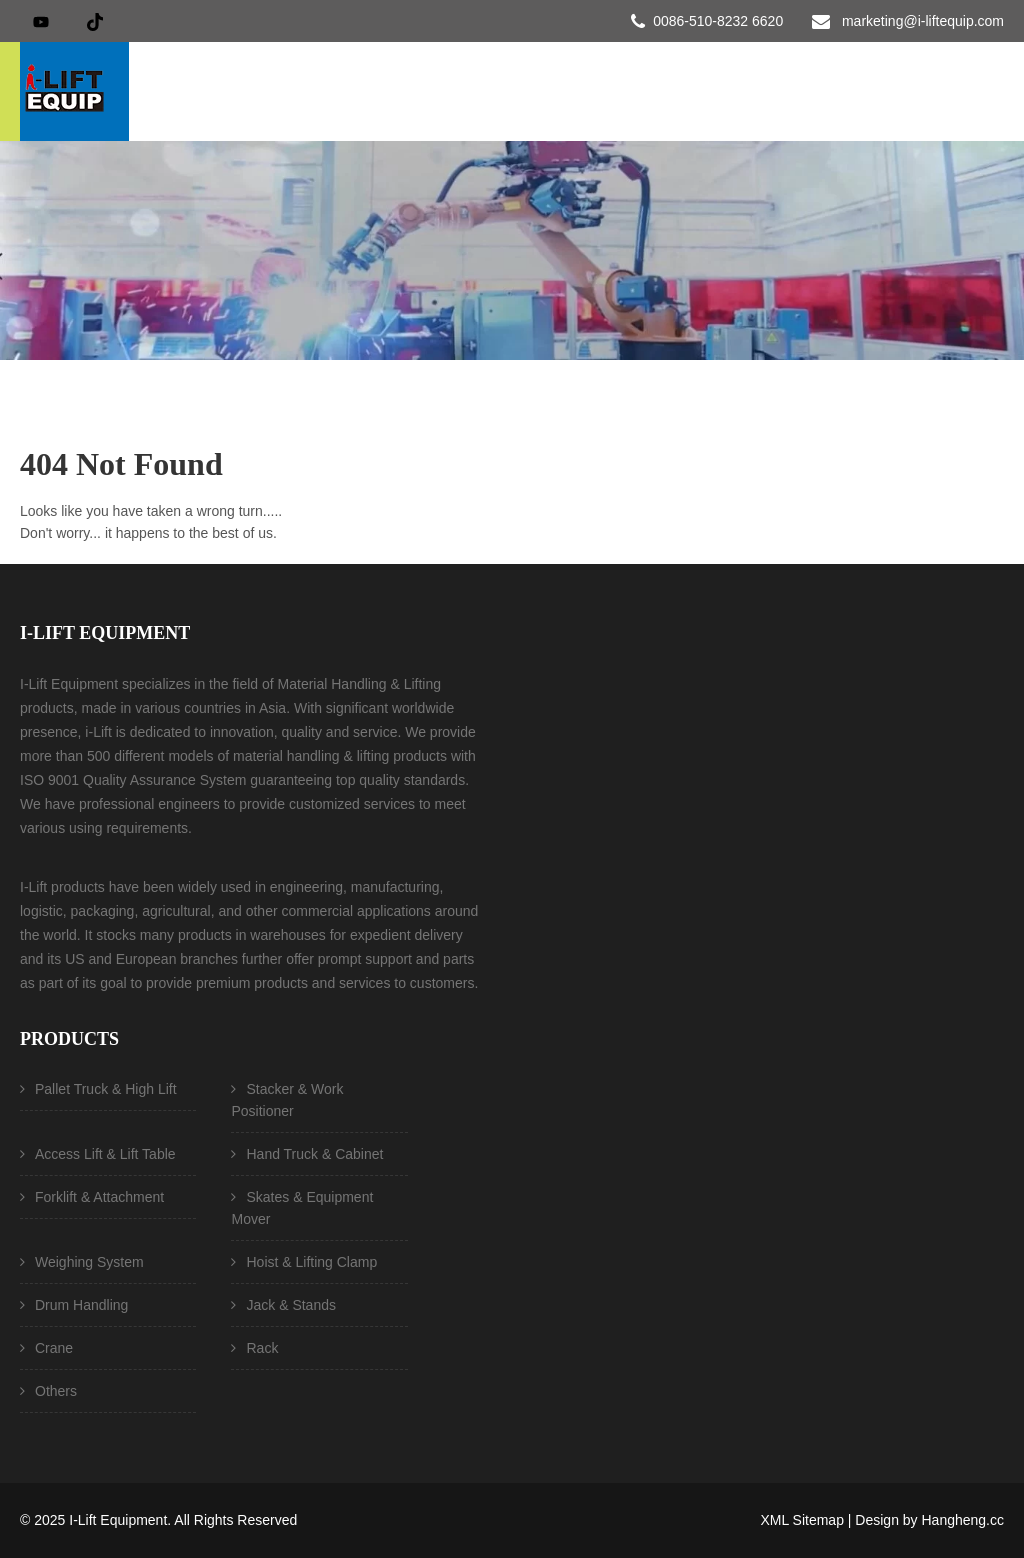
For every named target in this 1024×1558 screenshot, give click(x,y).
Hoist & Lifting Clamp (311, 1262)
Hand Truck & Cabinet (314, 1154)
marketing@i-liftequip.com (923, 21)
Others (56, 1391)
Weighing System (89, 1262)
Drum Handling (81, 1305)
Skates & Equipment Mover (302, 1208)
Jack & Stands (291, 1305)
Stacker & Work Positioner (287, 1100)
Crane (54, 1348)
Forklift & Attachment (99, 1197)
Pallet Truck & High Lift (106, 1089)
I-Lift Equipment (118, 1520)
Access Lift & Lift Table (105, 1154)
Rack (262, 1348)
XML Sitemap (802, 1520)
